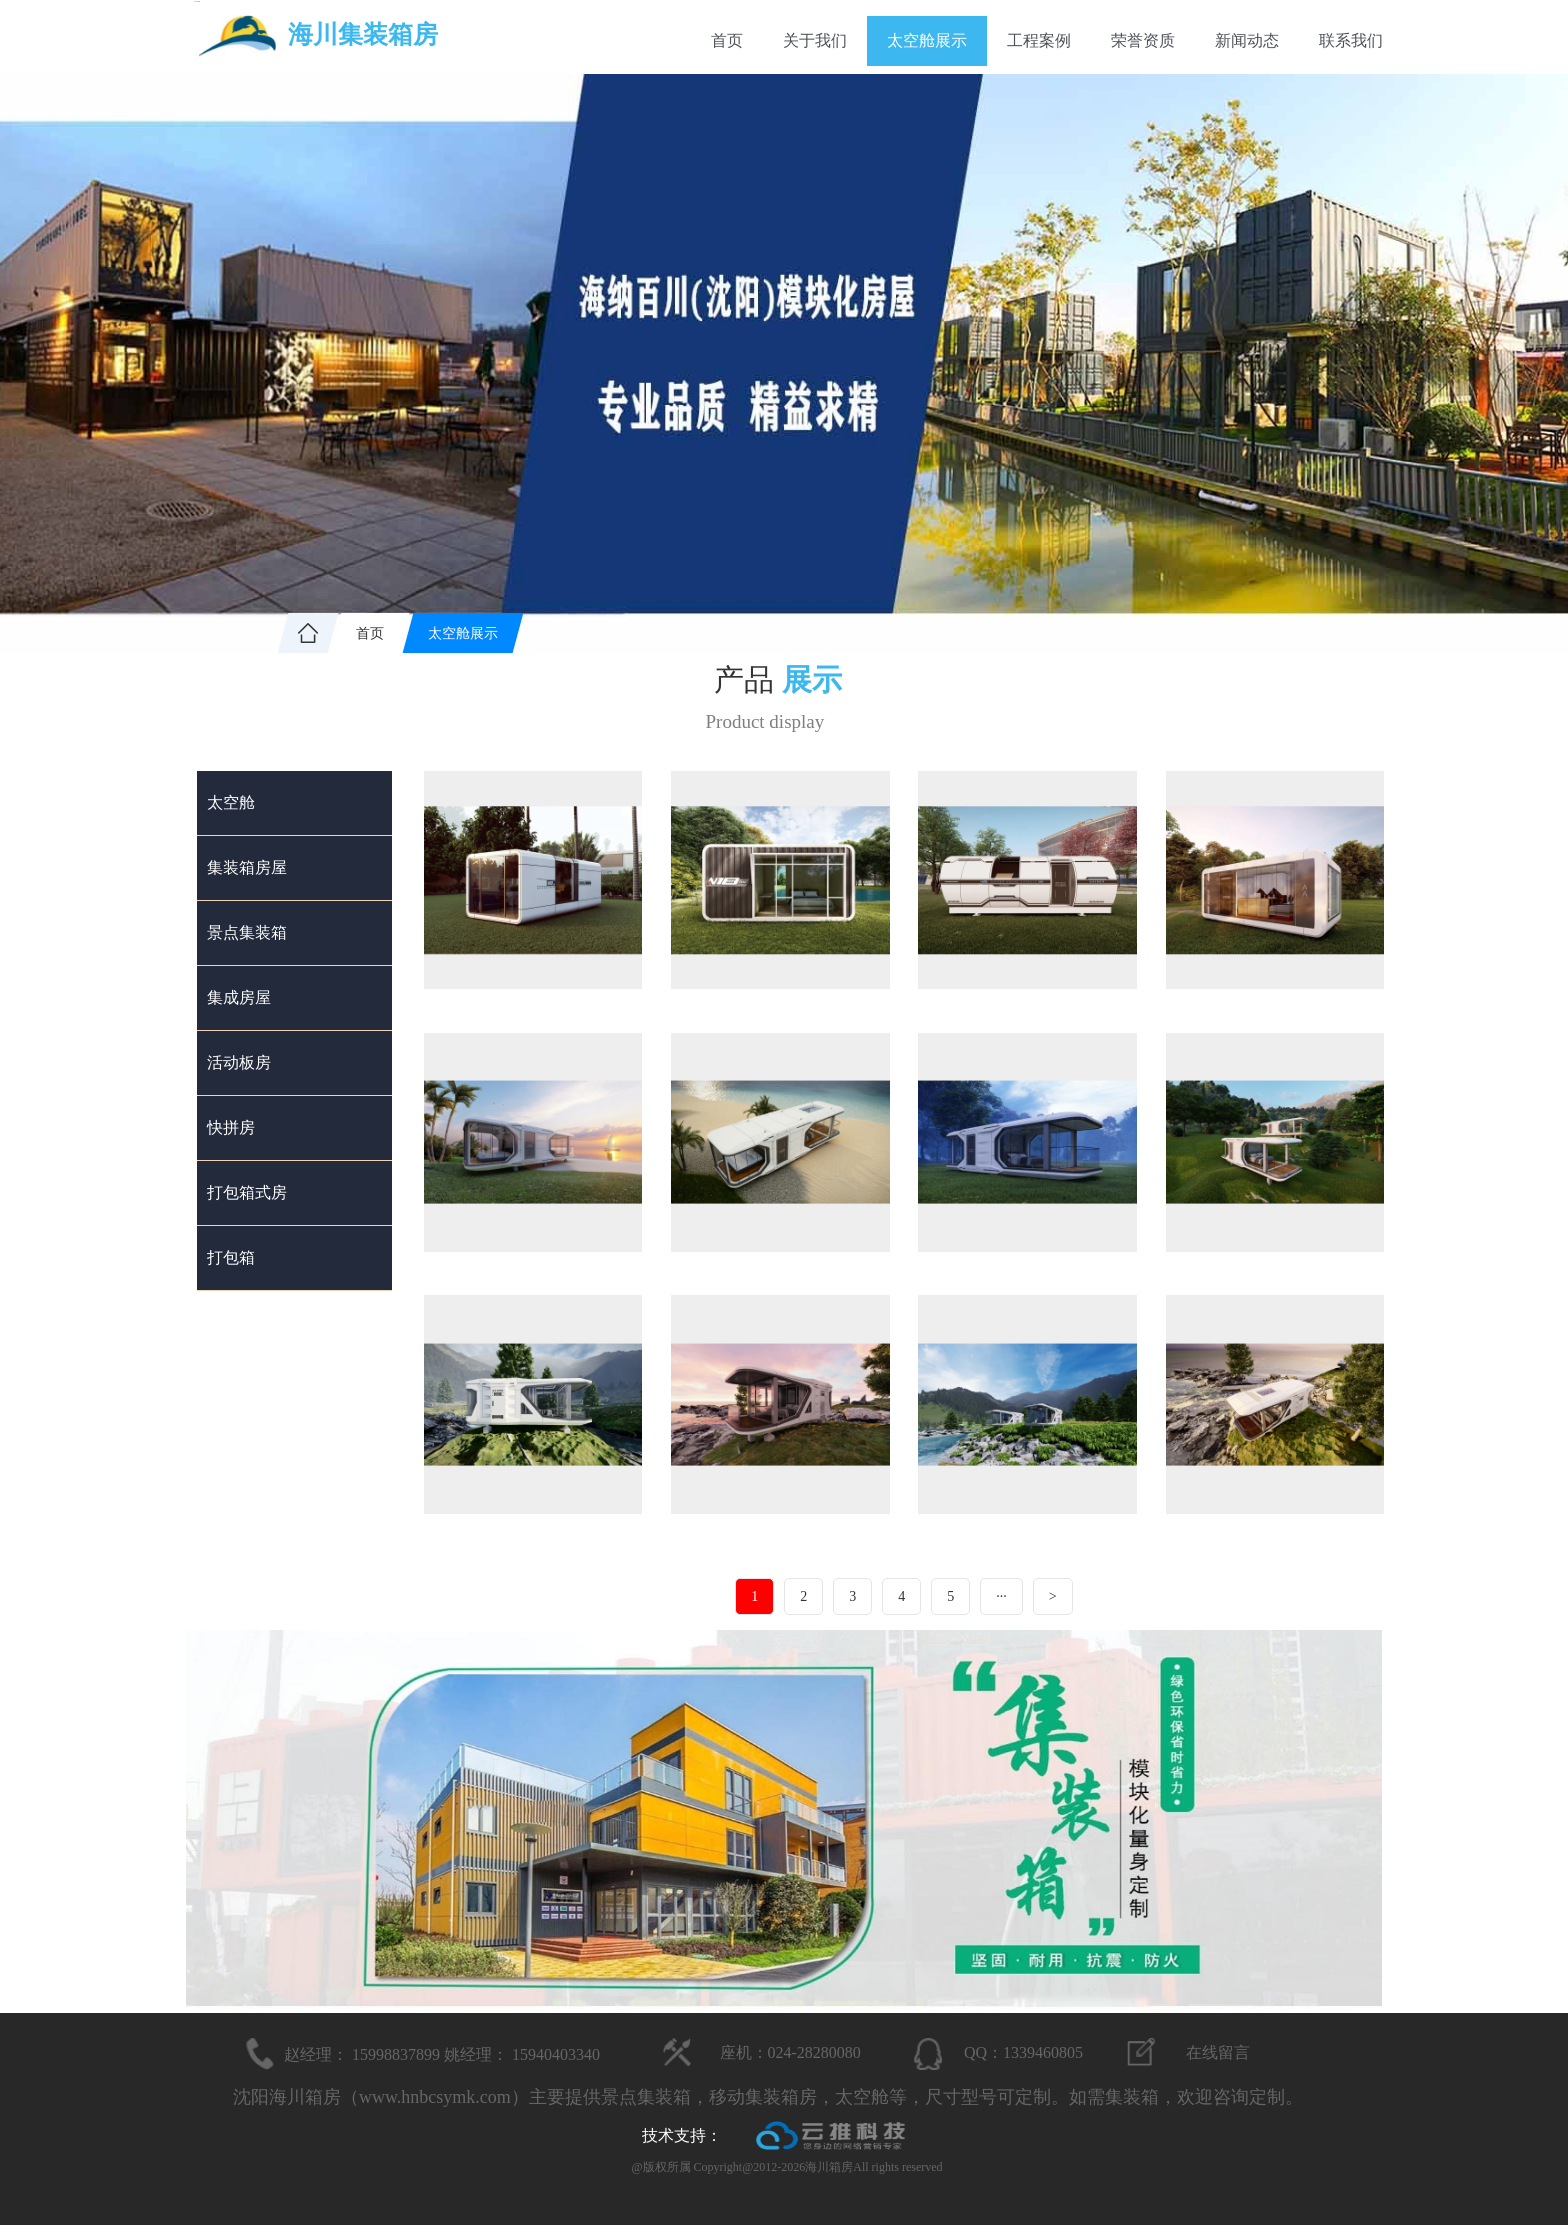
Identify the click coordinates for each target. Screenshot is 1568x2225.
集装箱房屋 (247, 867)
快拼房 (231, 1127)
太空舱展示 (927, 40)
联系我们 (1351, 40)
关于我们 (815, 40)
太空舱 (231, 802)
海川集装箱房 (363, 34)
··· (1001, 1596)
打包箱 (231, 1257)
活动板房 (239, 1062)
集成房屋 (239, 997)
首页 (727, 40)
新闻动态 (1247, 40)
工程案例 (1039, 40)
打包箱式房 (247, 1192)
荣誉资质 (1143, 40)
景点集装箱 (247, 932)
